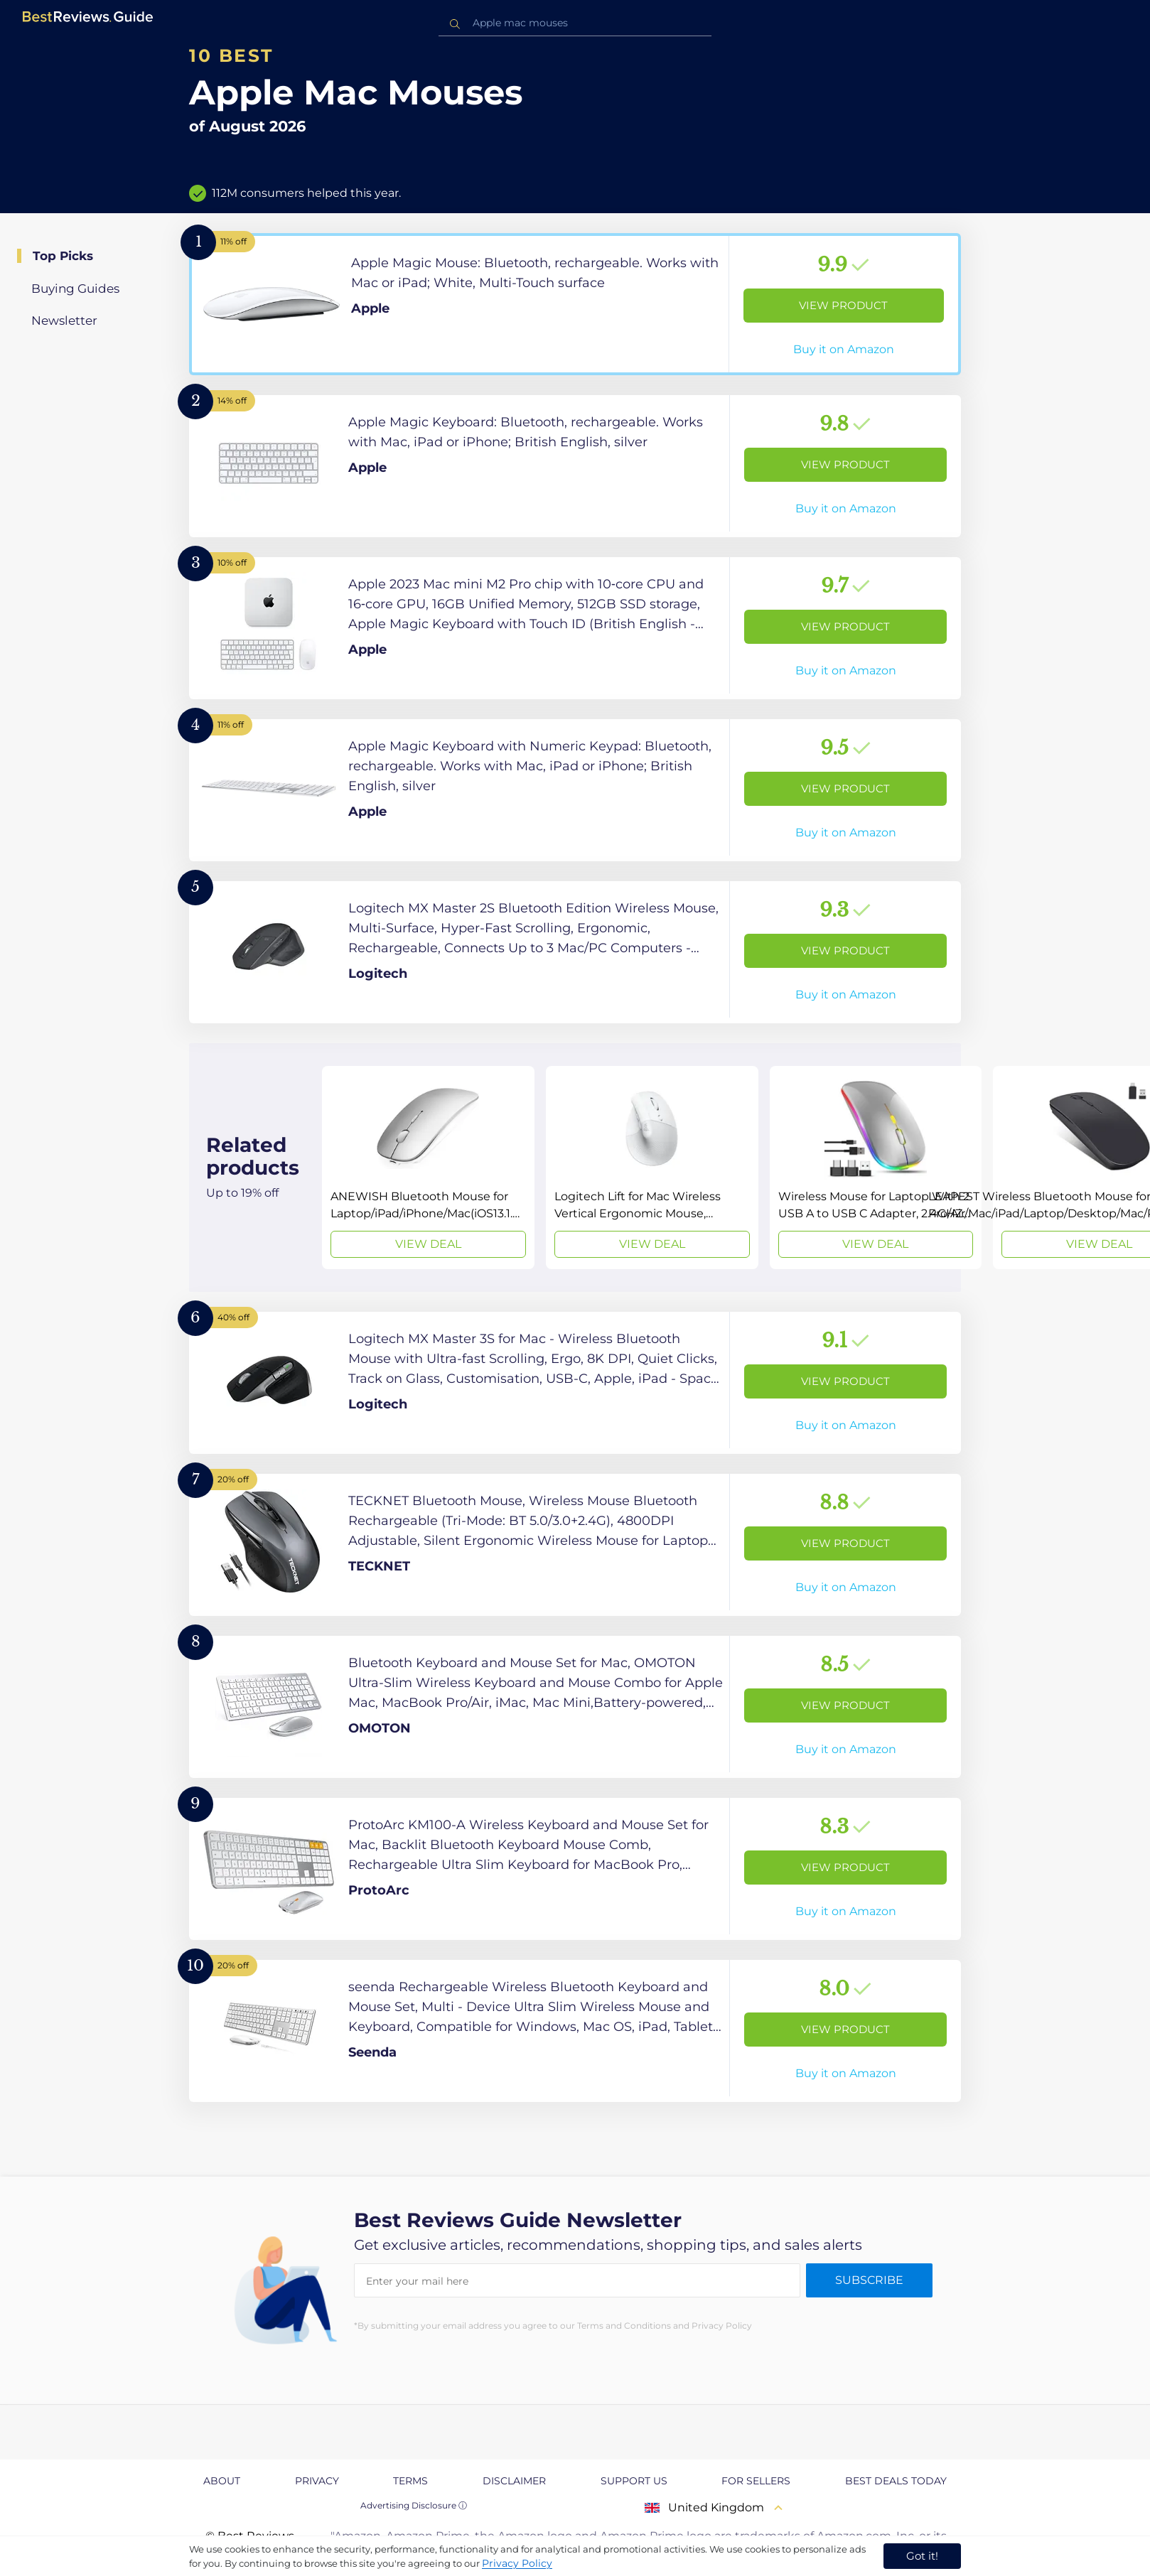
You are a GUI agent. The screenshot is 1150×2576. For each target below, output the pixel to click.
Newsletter (64, 320)
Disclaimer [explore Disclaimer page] (514, 2480)
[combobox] (575, 23)
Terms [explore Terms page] (410, 2480)
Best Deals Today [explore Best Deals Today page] (896, 2480)
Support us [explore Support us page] (634, 2480)
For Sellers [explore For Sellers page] (755, 2480)
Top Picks (63, 256)
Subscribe (869, 2280)
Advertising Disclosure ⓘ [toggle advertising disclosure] (413, 2505)
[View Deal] (428, 1167)
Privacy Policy (517, 2563)
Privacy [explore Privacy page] (317, 2480)
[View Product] (575, 304)
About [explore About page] (221, 2480)
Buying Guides (75, 288)
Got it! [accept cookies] (922, 2555)
